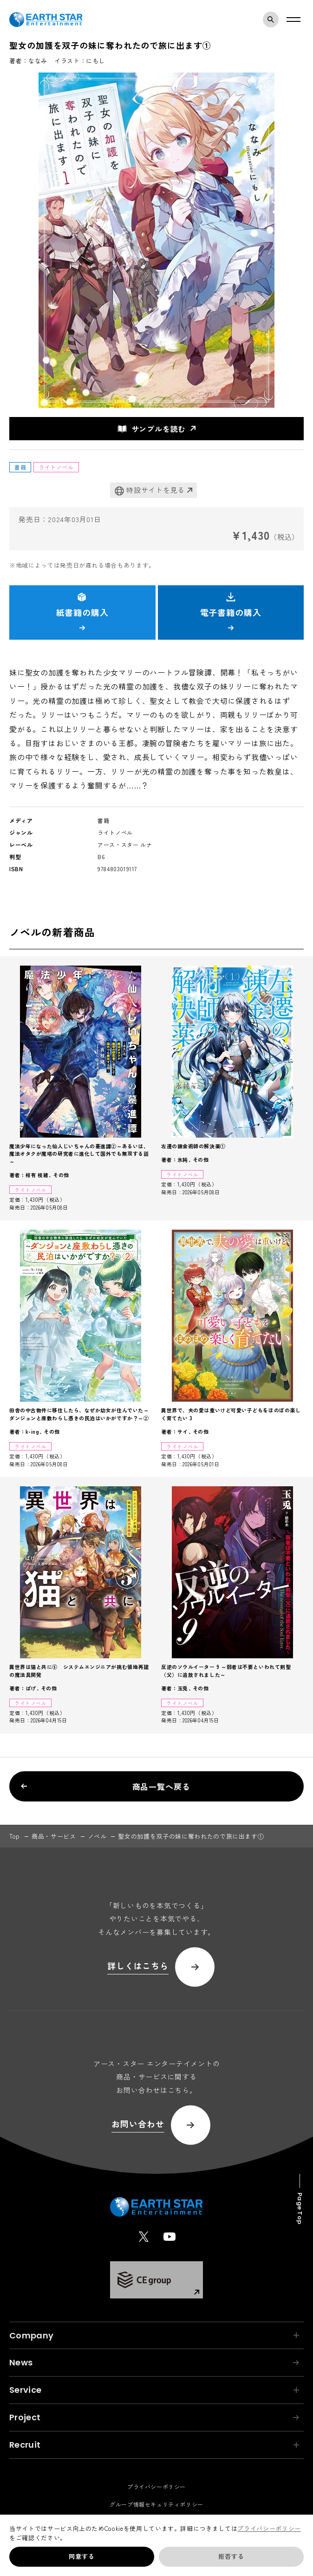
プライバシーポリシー (269, 2528)
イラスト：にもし (79, 60)
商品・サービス (54, 1836)
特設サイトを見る (150, 490)
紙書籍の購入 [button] (82, 611)
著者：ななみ (28, 60)
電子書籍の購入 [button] (230, 611)
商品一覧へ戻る (105, 1786)
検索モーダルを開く (273, 19)
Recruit (154, 2444)
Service (154, 2390)
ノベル (97, 1836)
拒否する (231, 2556)
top (14, 1836)
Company (154, 2335)
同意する (81, 2556)
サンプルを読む (151, 428)
